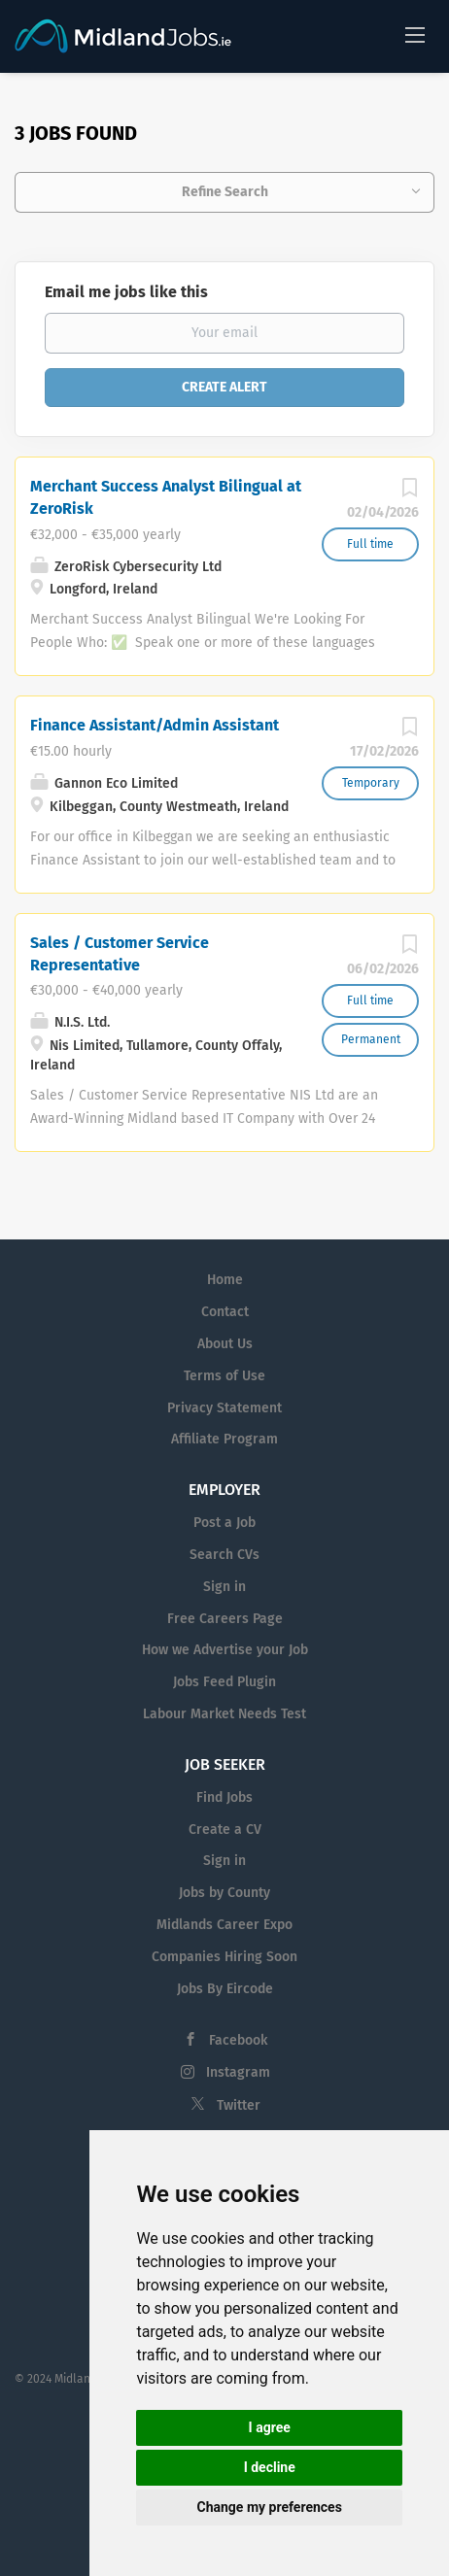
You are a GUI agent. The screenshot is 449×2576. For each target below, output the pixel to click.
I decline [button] (269, 2467)
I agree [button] (270, 2427)
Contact (225, 1312)
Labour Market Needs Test (224, 1714)
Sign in (224, 1586)
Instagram (238, 2072)
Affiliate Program (224, 1439)
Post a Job (224, 1522)
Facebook (238, 2040)
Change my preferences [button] (269, 2507)
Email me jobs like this (126, 292)
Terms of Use (224, 1376)
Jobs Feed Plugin (224, 1682)
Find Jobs (224, 1797)
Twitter (238, 2105)
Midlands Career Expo (224, 1924)
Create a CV (225, 1829)
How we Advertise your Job (225, 1650)
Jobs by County (224, 1892)
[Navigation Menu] (415, 34)
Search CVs (224, 1554)
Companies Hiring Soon (224, 1957)
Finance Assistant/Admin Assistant (154, 725)
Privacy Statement (224, 1408)
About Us (225, 1344)
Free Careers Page (225, 1618)
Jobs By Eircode (225, 1989)
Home (225, 1279)
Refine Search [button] (225, 192)
